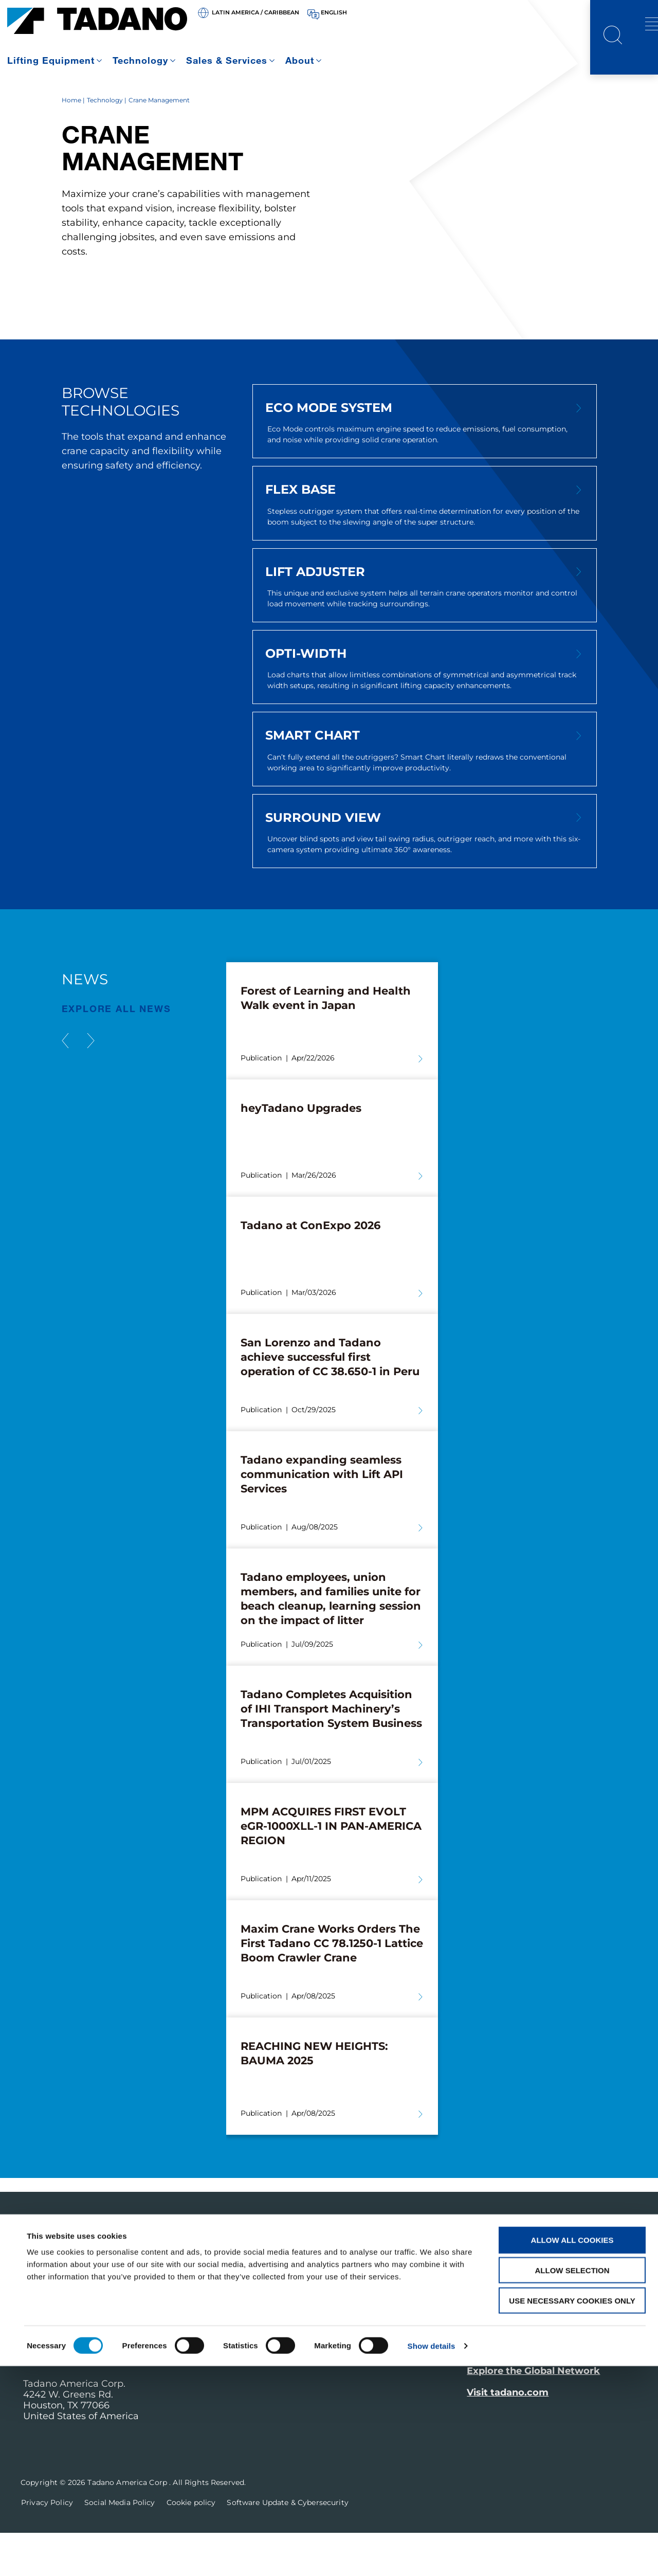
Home (71, 143)
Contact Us (500, 2386)
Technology (140, 60)
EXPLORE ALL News (116, 1052)
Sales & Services (226, 60)
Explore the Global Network (533, 2414)
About (299, 60)
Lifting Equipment (51, 60)
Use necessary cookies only (572, 2510)
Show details (431, 2555)
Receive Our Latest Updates (552, 2322)
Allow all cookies (572, 2449)
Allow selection (572, 2480)
